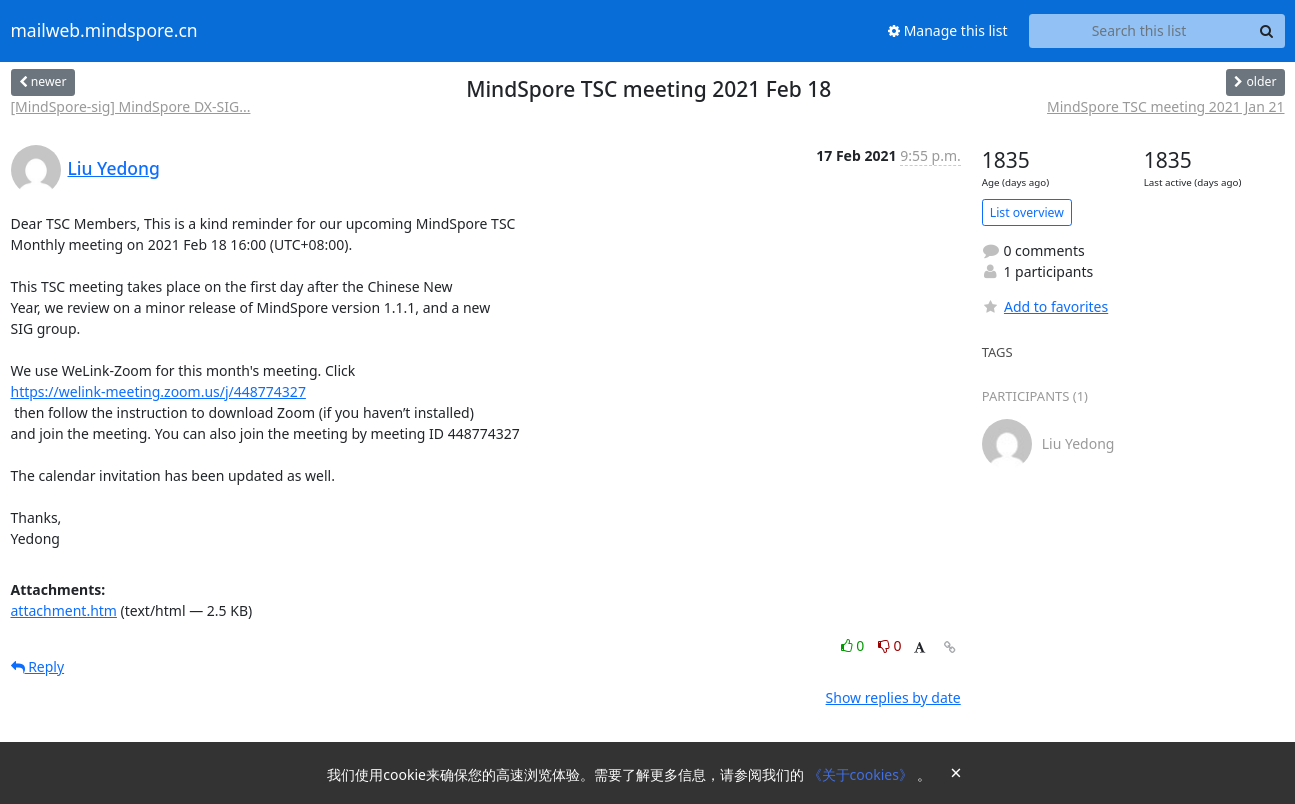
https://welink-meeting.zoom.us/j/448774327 (158, 391)
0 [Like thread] (854, 645)
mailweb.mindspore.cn (104, 31)
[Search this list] (1139, 31)
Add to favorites (1045, 306)
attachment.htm (64, 610)
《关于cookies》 (862, 774)
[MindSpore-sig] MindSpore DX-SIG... (131, 106)
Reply (38, 666)
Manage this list (948, 30)
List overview (1027, 212)
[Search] (1267, 31)
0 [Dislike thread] (890, 645)
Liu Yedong (114, 168)
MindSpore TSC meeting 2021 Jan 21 (1165, 106)
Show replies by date (893, 697)
